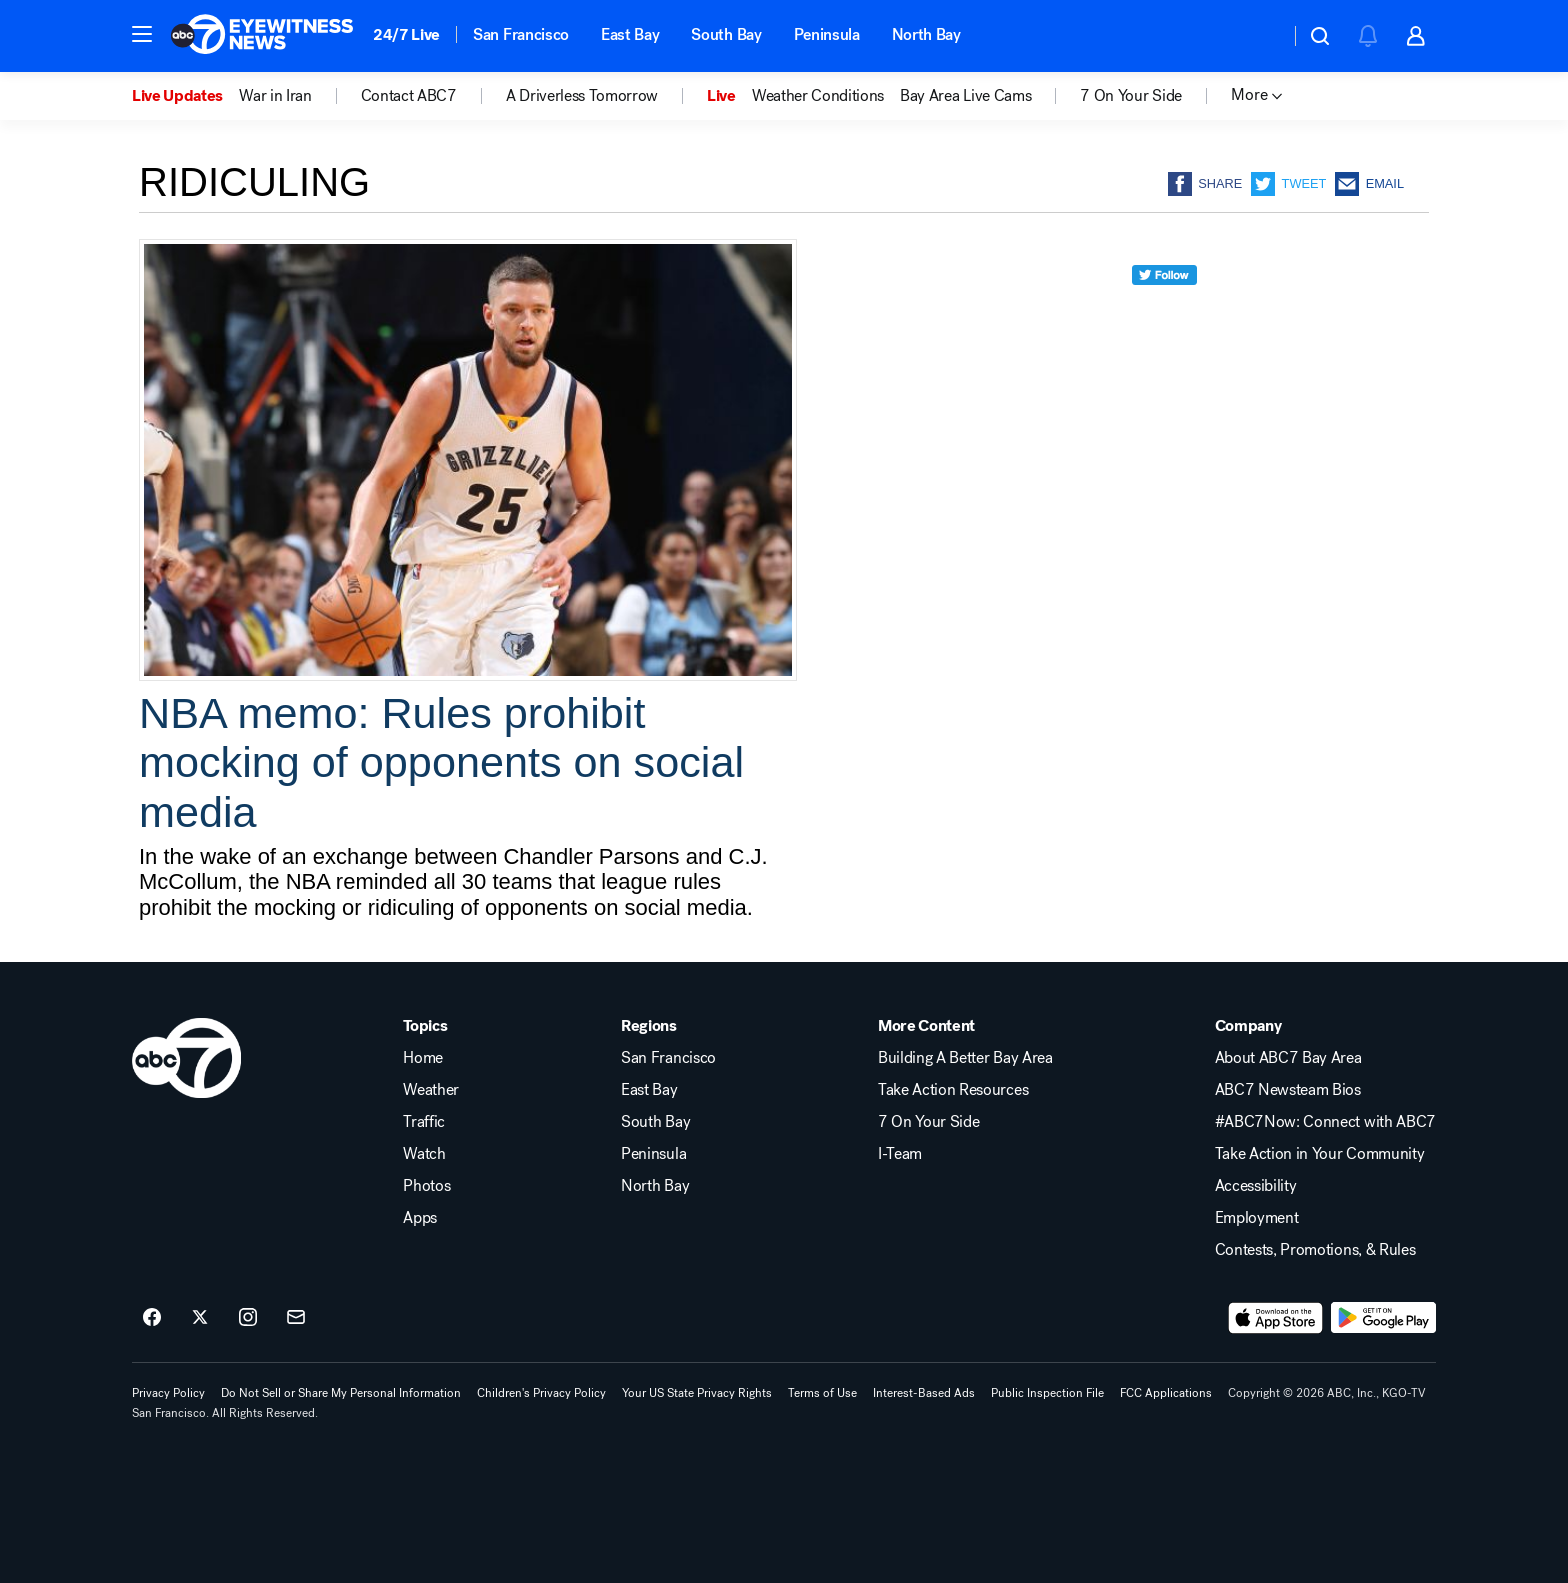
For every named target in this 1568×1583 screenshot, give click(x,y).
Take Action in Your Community (1320, 1154)
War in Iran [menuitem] (275, 96)
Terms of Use (822, 1393)
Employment (1257, 1218)
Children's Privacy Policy (541, 1393)
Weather (431, 1090)
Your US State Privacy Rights (697, 1393)
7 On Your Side (929, 1122)
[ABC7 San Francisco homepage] (262, 36)
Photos (426, 1186)
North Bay (926, 34)
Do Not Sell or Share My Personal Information (341, 1393)
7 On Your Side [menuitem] (1131, 96)
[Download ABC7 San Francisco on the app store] (1276, 1318)
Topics (425, 1026)
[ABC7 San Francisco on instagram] (248, 1318)
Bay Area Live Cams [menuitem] (965, 96)
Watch (424, 1154)
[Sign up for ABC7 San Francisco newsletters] (296, 1318)
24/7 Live (406, 34)
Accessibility (1256, 1186)
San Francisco (521, 34)
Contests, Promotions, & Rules (1315, 1250)
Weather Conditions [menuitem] (818, 96)
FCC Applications (1166, 1393)
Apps (420, 1218)
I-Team (900, 1154)
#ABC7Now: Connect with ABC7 (1325, 1122)
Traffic (424, 1122)
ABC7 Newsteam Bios (1288, 1090)
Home (423, 1058)
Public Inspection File (1047, 1393)
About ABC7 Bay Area (1288, 1058)
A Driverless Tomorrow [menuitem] (582, 96)
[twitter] (1164, 311)
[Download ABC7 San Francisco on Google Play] (1383, 1318)
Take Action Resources (953, 1090)
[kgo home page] (186, 1058)
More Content (926, 1026)
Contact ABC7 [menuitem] (409, 96)
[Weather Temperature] (1258, 36)
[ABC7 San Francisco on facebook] (152, 1318)
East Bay (630, 34)
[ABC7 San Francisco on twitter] (200, 1318)
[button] (142, 34)
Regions (649, 1026)
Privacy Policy (168, 1393)
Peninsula (827, 34)
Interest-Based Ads (924, 1393)
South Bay (726, 34)
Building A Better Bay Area (965, 1058)
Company (1248, 1026)
